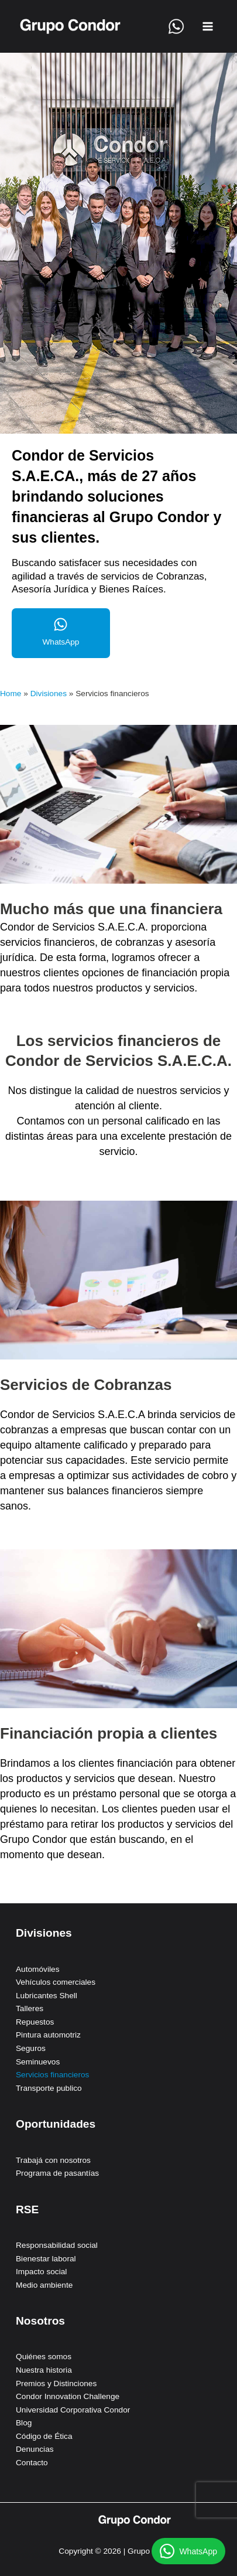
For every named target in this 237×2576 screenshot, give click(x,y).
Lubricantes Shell (46, 1995)
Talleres (29, 2008)
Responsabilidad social (57, 2245)
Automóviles (37, 1969)
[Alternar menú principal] (208, 27)
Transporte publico (49, 2088)
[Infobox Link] (61, 633)
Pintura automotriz (48, 2034)
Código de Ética (44, 2436)
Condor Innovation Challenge (67, 2396)
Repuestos (35, 2022)
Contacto (32, 2462)
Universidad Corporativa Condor (73, 2409)
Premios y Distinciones (56, 2383)
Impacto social (41, 2271)
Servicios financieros (52, 2074)
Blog (24, 2422)
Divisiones (48, 693)
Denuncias (35, 2449)
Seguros (31, 2048)
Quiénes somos (43, 2356)
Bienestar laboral (46, 2258)
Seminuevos (38, 2061)
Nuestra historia (44, 2370)
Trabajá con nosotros (53, 2160)
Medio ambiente (44, 2285)
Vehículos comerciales (55, 1982)
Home (10, 693)
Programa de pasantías (57, 2173)
